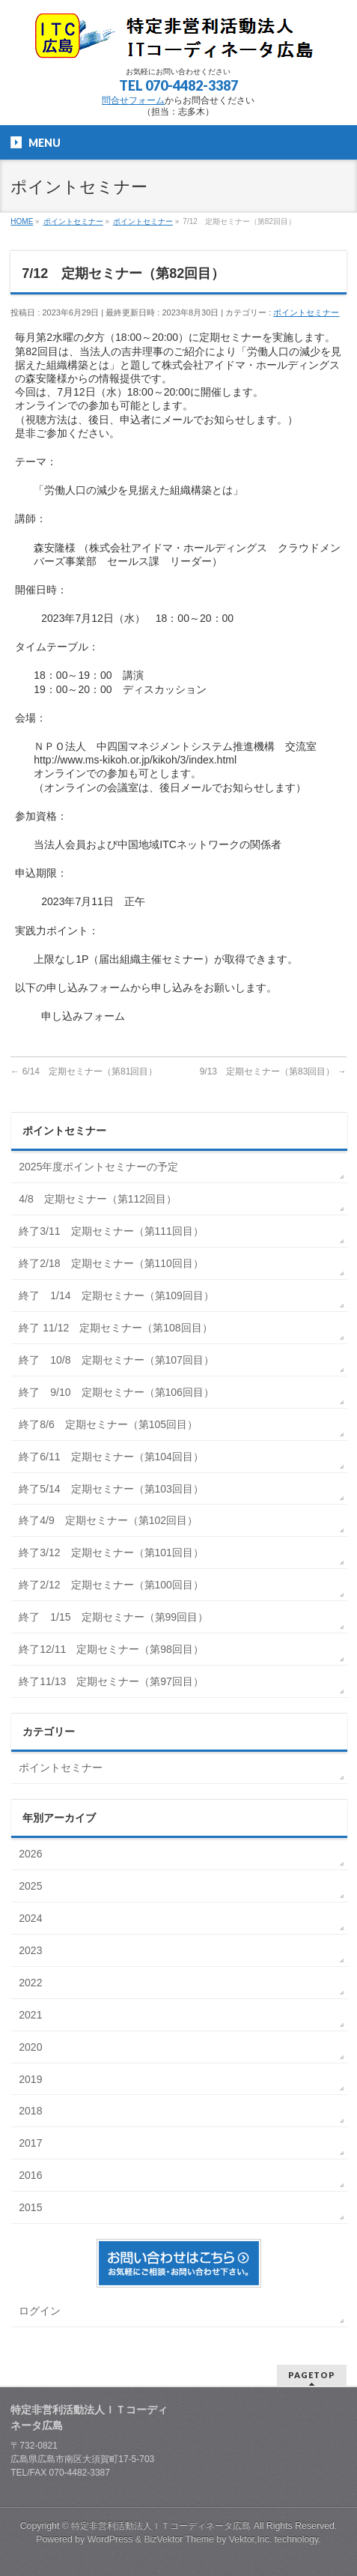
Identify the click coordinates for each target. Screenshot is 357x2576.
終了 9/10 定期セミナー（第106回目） (116, 1392)
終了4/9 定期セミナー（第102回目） (108, 1520)
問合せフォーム (133, 100)
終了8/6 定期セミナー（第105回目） (108, 1424)
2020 (32, 2047)
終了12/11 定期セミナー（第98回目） (111, 1649)
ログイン (40, 2311)
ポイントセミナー (306, 312)
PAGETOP (311, 2375)
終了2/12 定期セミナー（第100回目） (111, 1585)
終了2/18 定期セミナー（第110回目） (111, 1263)
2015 (32, 2207)
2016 (32, 2175)
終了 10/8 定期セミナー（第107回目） (116, 1360)
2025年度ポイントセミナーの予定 (98, 1167)
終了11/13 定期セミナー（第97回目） (111, 1681)
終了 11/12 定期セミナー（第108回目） (115, 1328)
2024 (32, 1918)
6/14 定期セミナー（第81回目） (83, 1071)
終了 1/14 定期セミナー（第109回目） (116, 1295)
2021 (32, 2015)
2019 (32, 2079)
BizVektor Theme (179, 2539)
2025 (32, 1886)
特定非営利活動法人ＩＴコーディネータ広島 (161, 2526)
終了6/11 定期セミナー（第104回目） (111, 1457)
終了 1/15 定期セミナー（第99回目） (113, 1617)
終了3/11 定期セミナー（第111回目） (111, 1231)
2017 (32, 2143)
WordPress (110, 2539)
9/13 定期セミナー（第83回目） (273, 1071)
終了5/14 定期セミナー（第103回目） (111, 1489)
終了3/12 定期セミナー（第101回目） (111, 1552)
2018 (32, 2111)
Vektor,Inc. (250, 2539)
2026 (32, 1854)
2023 (32, 1950)
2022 (32, 1983)
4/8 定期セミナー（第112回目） (98, 1199)
